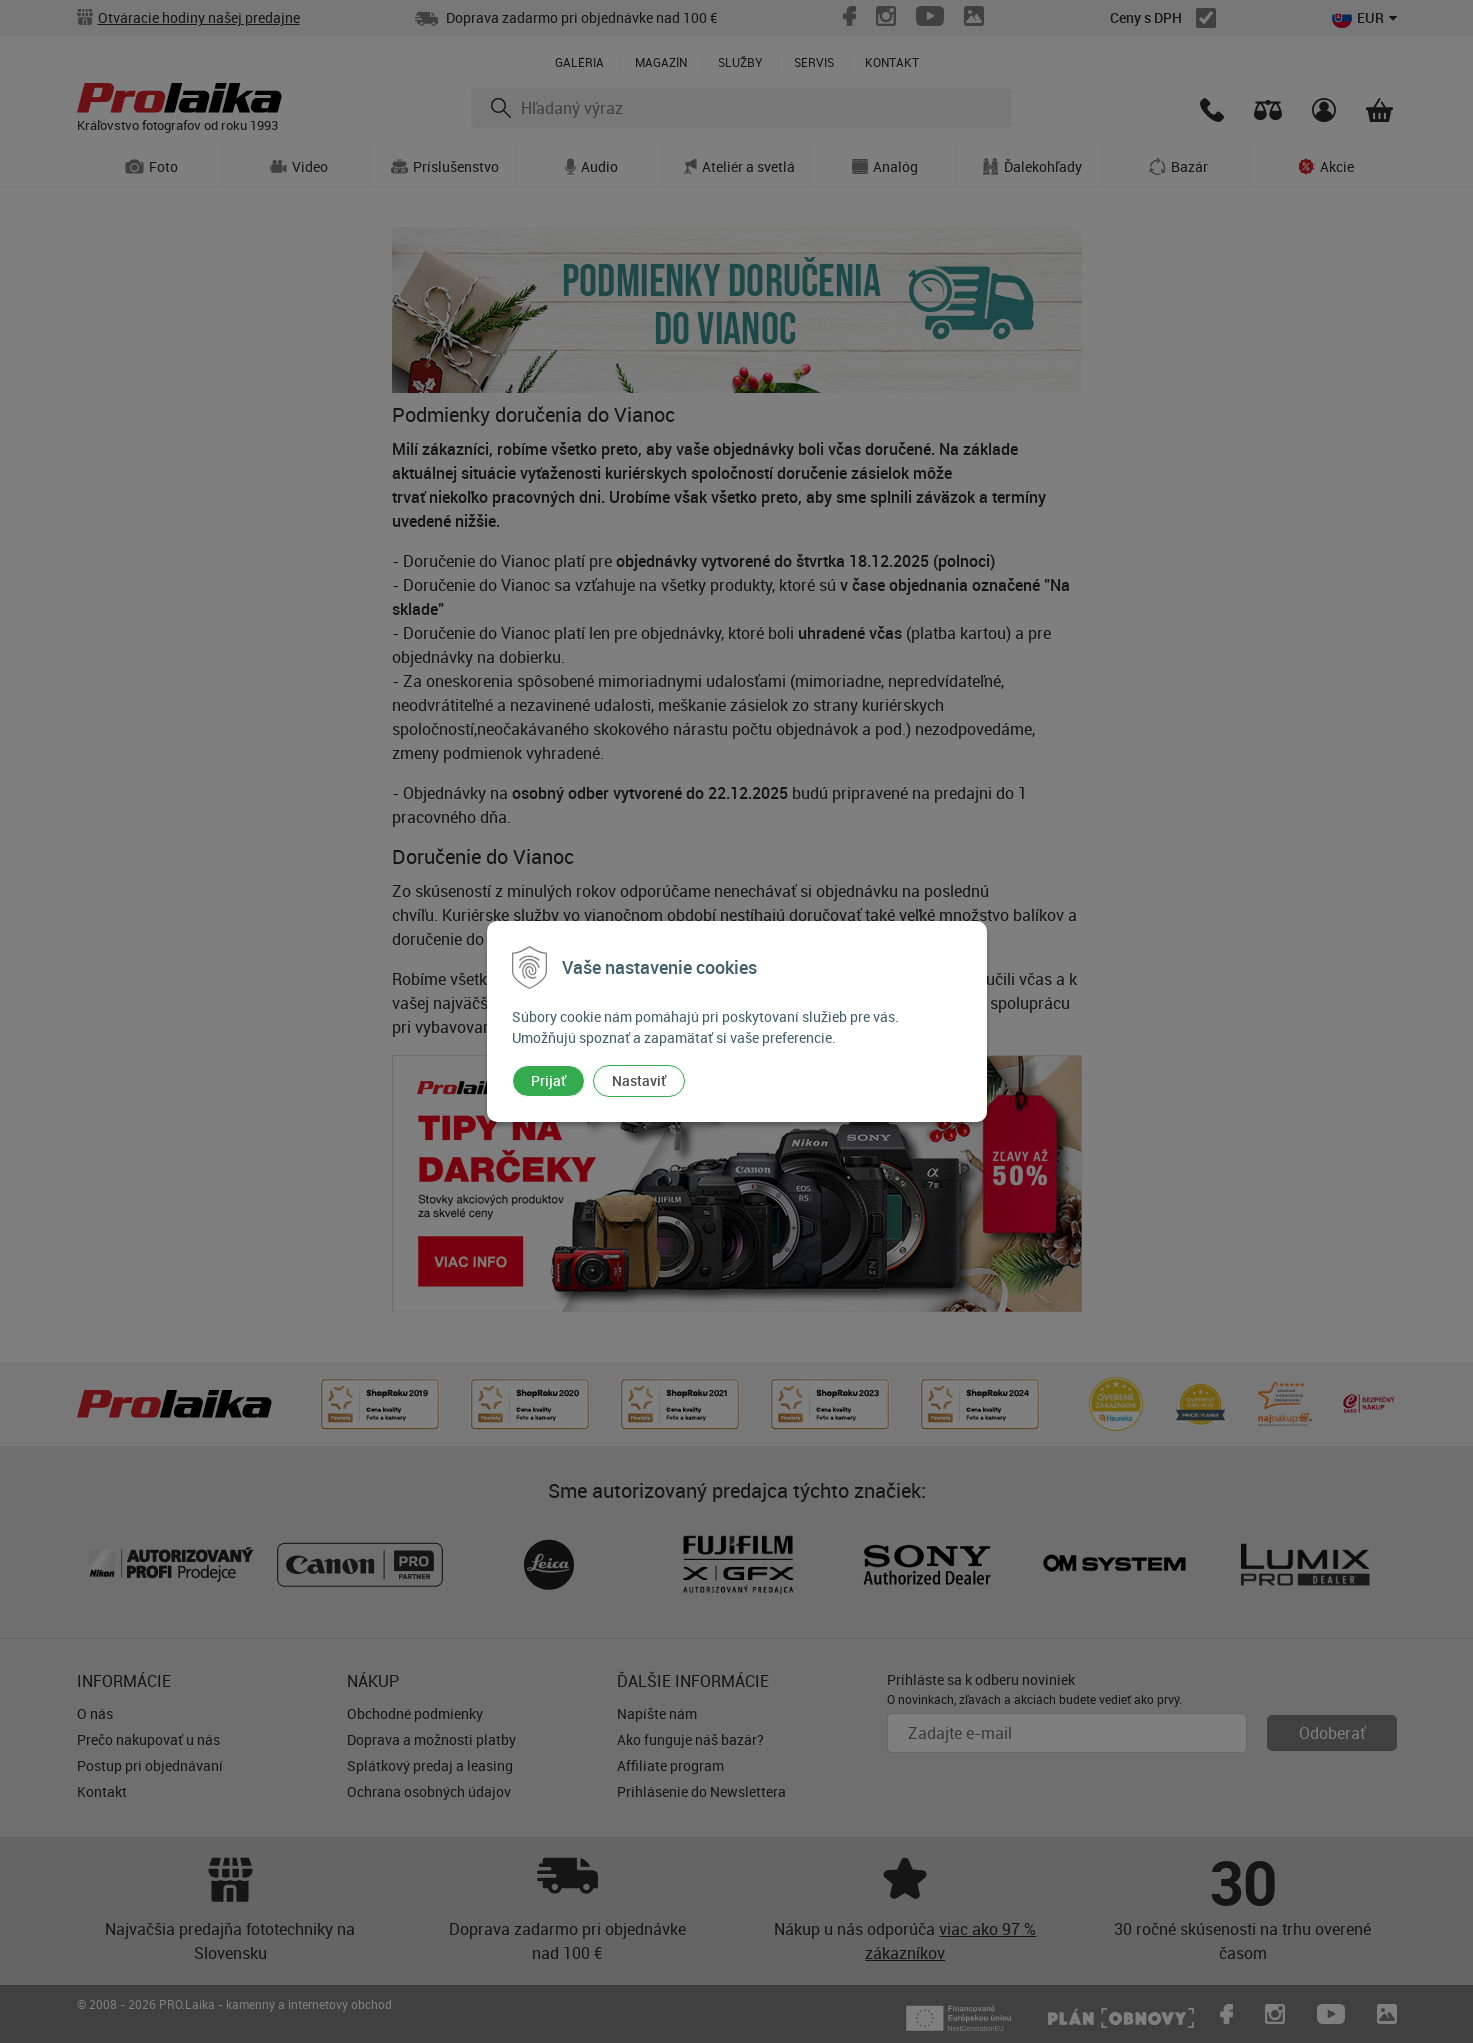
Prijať (548, 1080)
